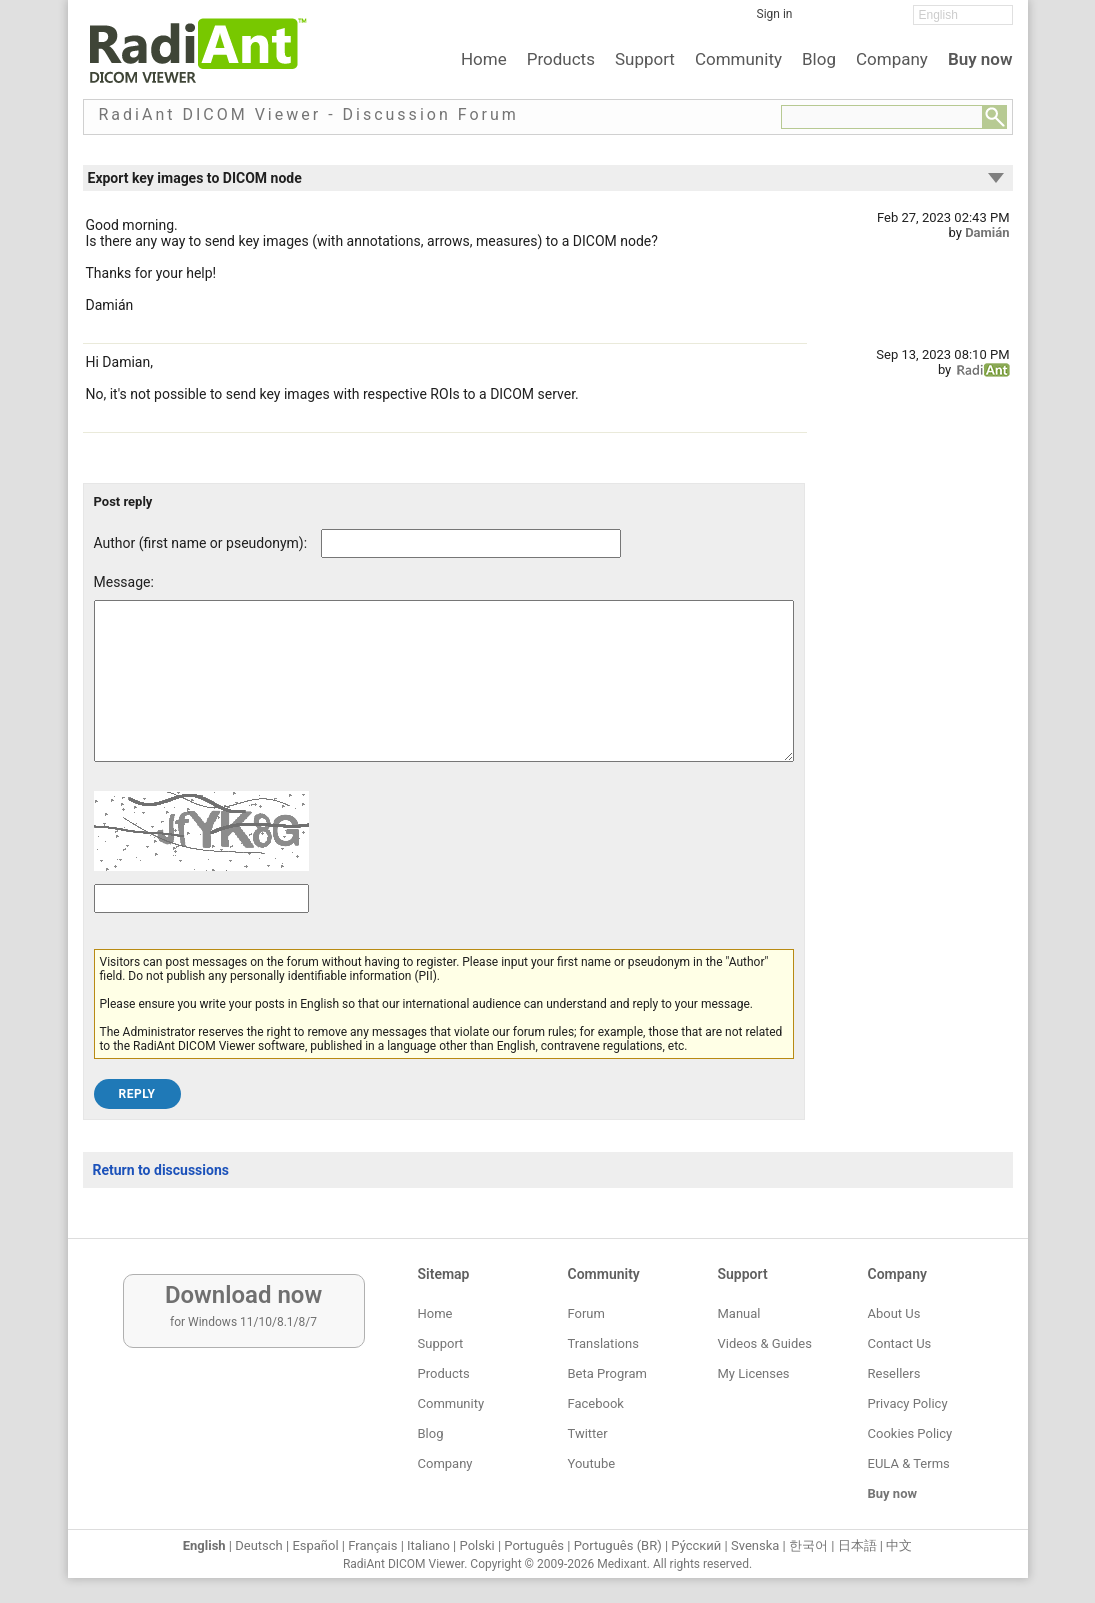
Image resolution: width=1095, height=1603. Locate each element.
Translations (603, 1343)
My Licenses (754, 1373)
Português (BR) (618, 1545)
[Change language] (963, 15)
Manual (739, 1313)
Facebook (596, 1403)
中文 (899, 1545)
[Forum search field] (882, 117)
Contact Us (900, 1343)
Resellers (894, 1373)
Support (645, 59)
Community (738, 59)
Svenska (755, 1545)
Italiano (428, 1545)
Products (561, 59)
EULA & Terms (909, 1463)
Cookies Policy (910, 1433)
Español (315, 1545)
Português (534, 1545)
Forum (586, 1313)
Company (892, 59)
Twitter (588, 1433)
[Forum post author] (471, 543)
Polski (477, 1545)
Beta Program (607, 1373)
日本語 (857, 1545)
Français (372, 1545)
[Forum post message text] (444, 696)
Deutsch (259, 1545)
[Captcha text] (201, 928)
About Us (894, 1313)
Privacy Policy (908, 1403)
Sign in (775, 14)
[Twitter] (853, 21)
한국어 (808, 1545)
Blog (819, 59)
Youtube (592, 1463)
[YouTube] (883, 21)
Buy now (980, 59)
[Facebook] (823, 21)
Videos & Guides (765, 1343)
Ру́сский (696, 1545)
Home (484, 59)
